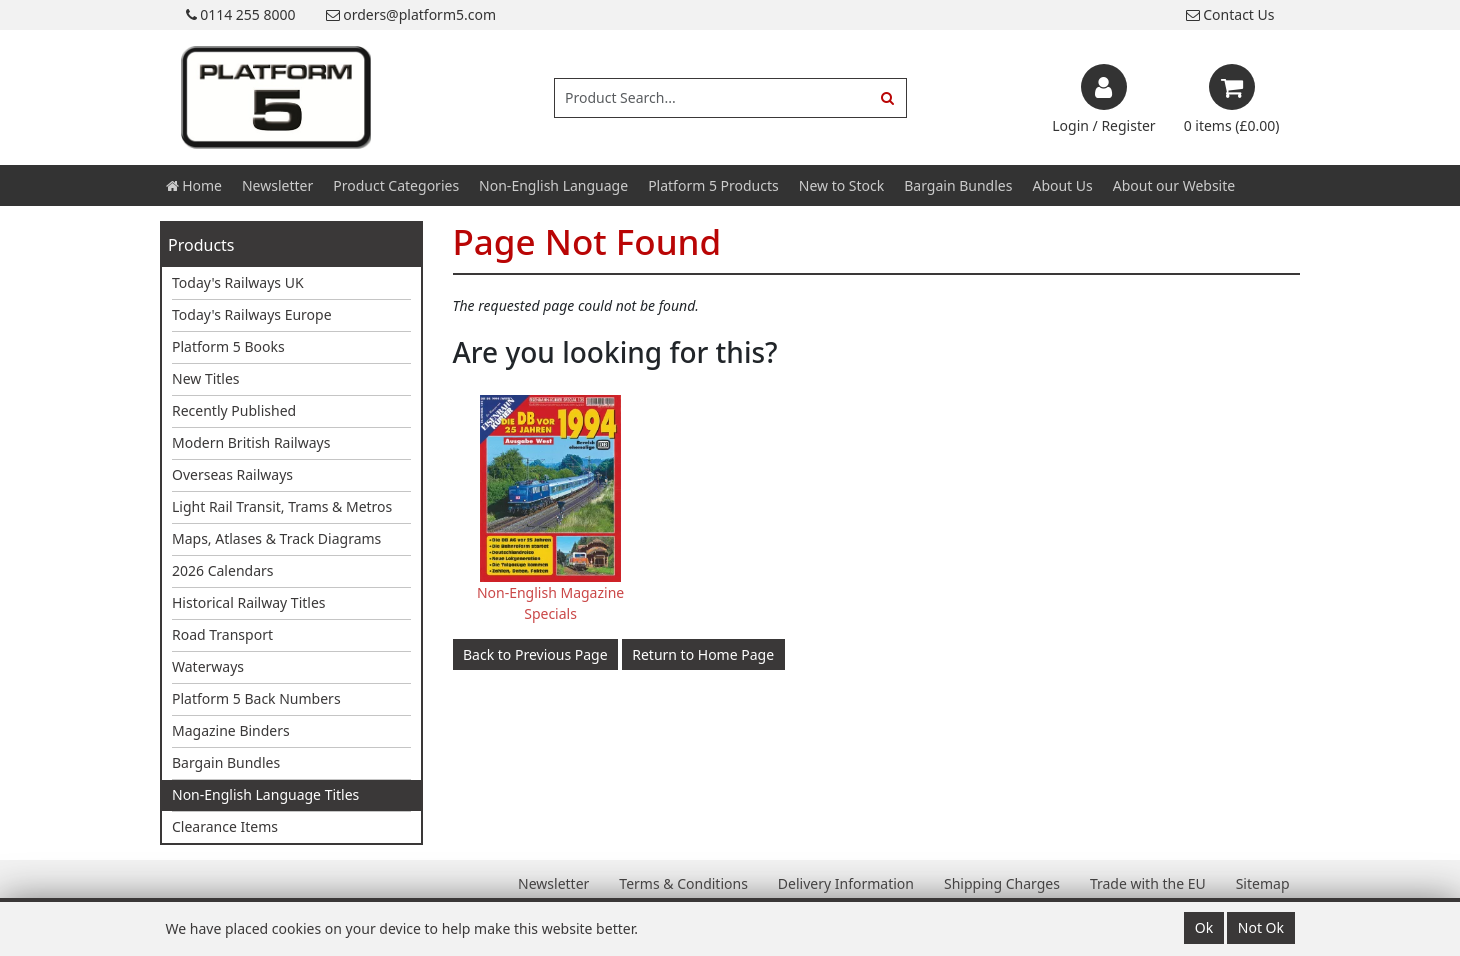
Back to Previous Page (535, 654)
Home (194, 185)
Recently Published (234, 410)
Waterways (208, 666)
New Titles (206, 378)
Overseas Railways (232, 474)
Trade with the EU (1148, 883)
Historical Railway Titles (249, 602)
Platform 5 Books (228, 346)
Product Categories (396, 185)
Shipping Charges (1002, 883)
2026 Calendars (223, 570)
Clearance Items (225, 826)
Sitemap (1263, 883)
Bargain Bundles (958, 185)
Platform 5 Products (713, 185)
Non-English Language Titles (265, 794)
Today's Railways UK (238, 282)
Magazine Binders (231, 730)
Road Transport (222, 634)
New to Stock (841, 185)
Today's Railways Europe (252, 314)
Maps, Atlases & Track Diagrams (276, 538)
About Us (1062, 185)
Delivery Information (846, 883)
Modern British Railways (251, 442)
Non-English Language (553, 185)
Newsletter (277, 185)
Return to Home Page (703, 654)
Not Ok (1261, 927)
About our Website (1174, 185)
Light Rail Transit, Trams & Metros (282, 506)
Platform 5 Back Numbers (256, 698)
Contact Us (1230, 14)
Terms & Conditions (683, 883)
